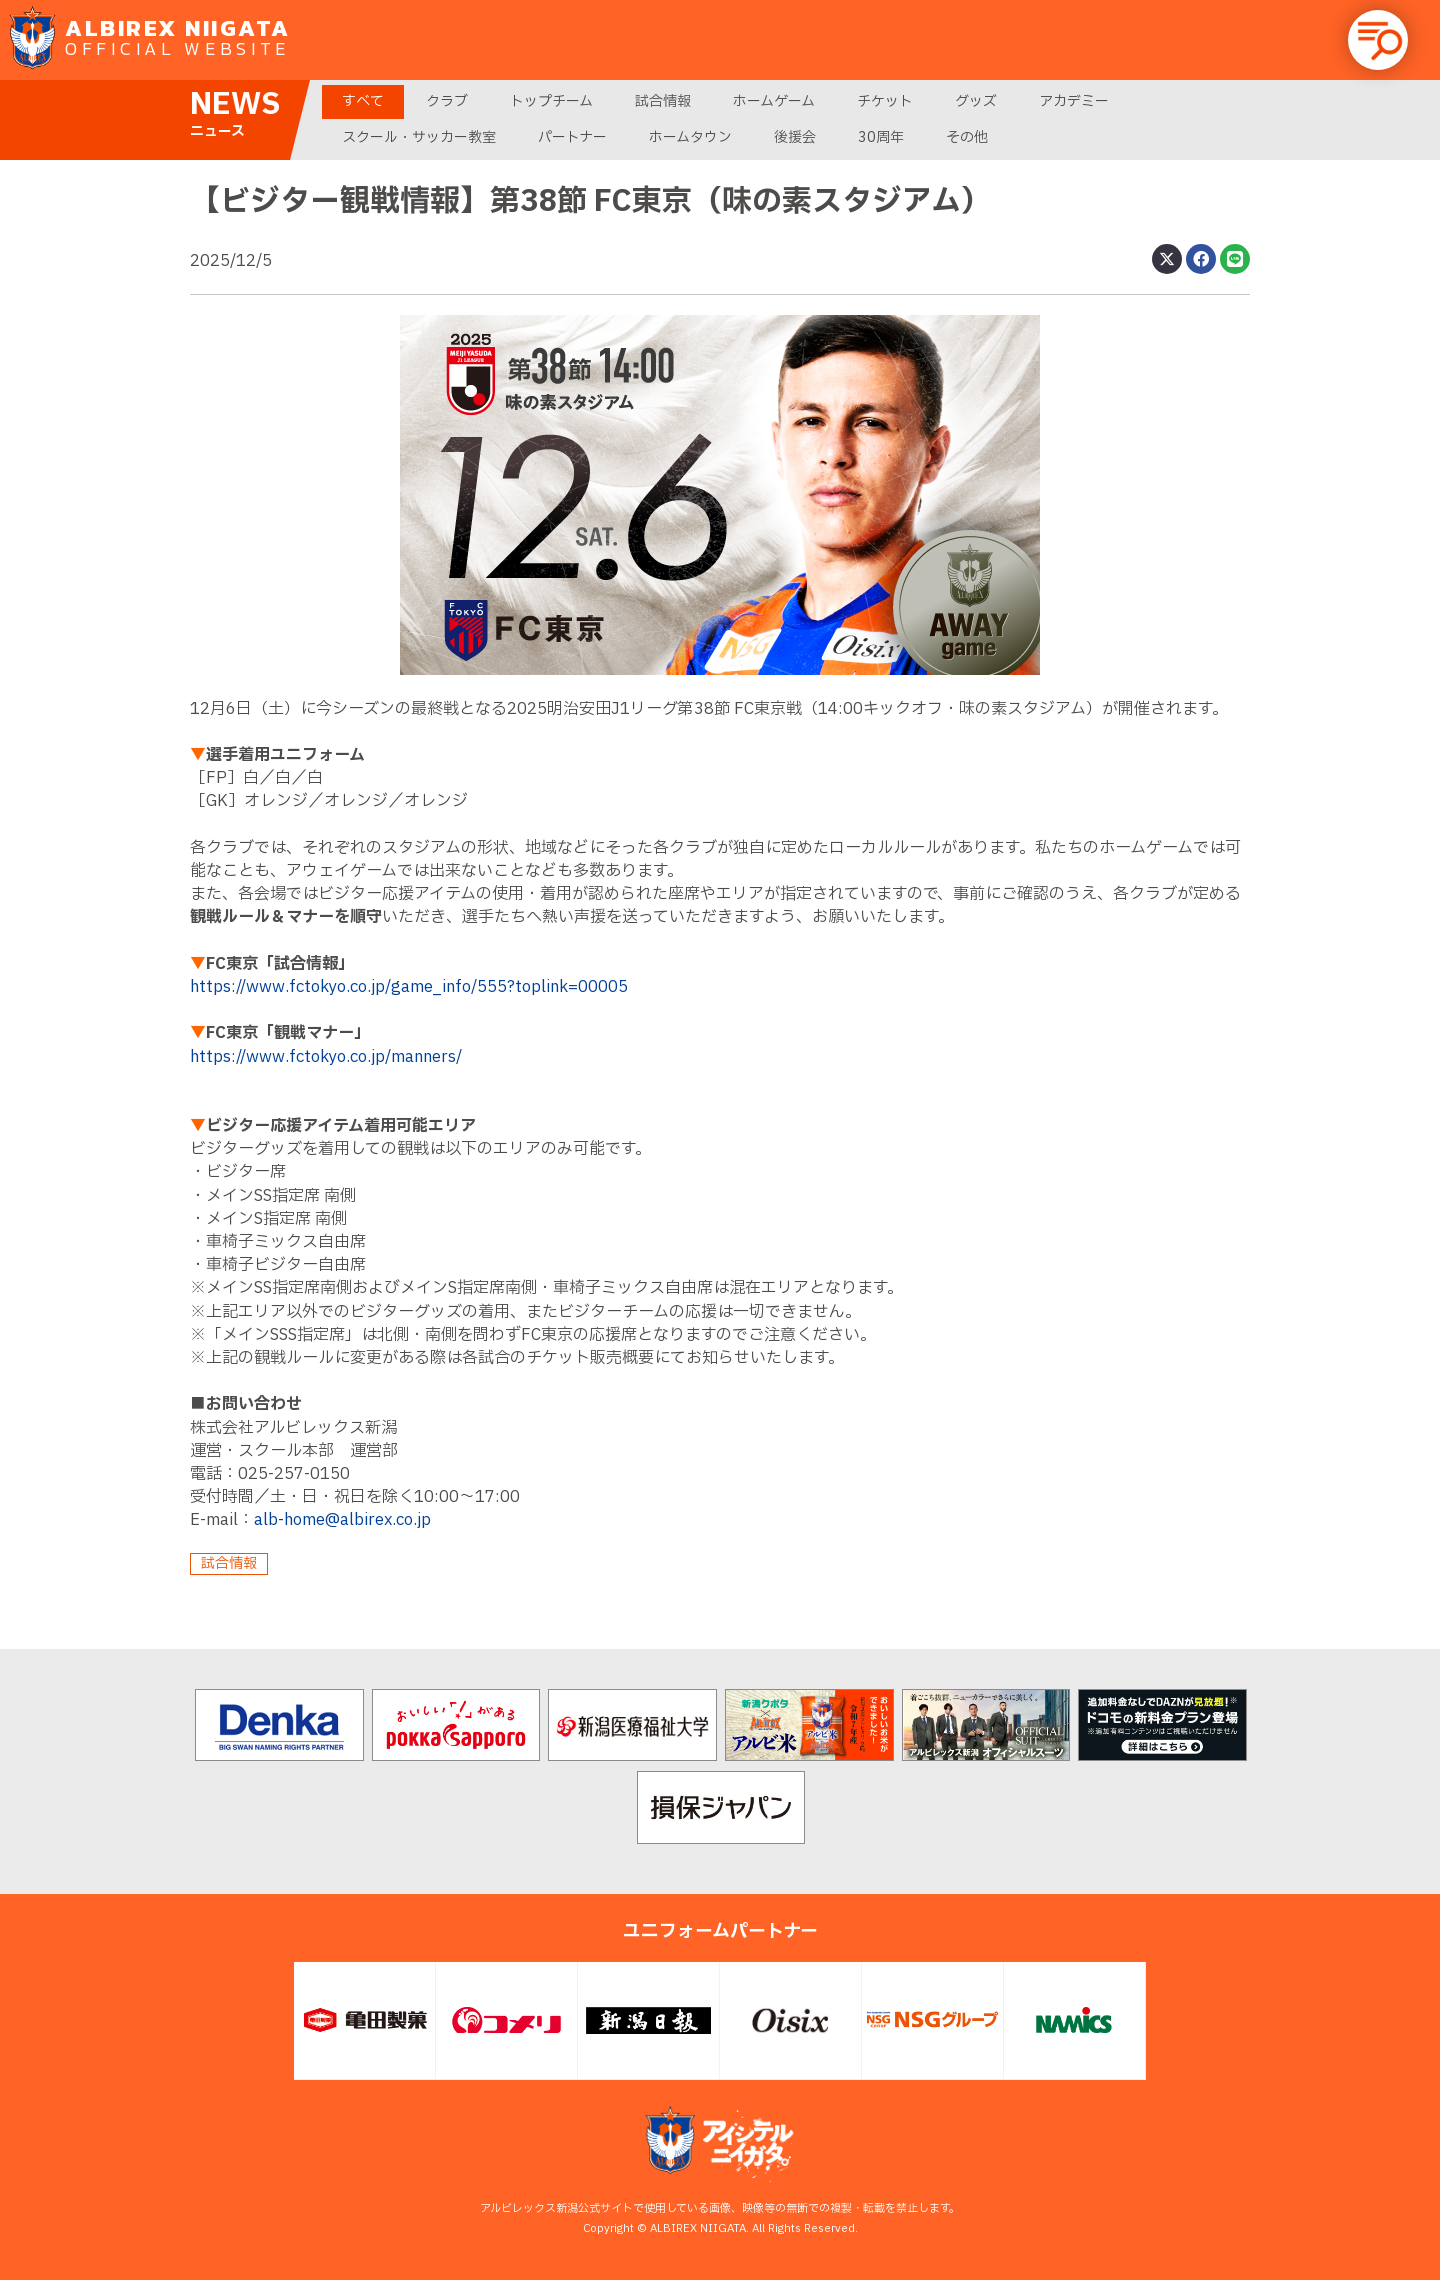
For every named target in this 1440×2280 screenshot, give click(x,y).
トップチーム (551, 101)
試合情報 (663, 101)
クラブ (447, 101)
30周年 (881, 137)
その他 (967, 137)
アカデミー (1074, 101)
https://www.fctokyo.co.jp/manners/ (326, 1057)
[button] (1378, 40)
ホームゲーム (774, 101)
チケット (885, 101)
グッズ (976, 101)
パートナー (572, 137)
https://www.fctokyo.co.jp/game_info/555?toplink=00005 (409, 987)
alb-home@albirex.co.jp (342, 1520)
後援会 (795, 137)
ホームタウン (690, 137)
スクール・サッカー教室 (419, 137)
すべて (363, 101)
